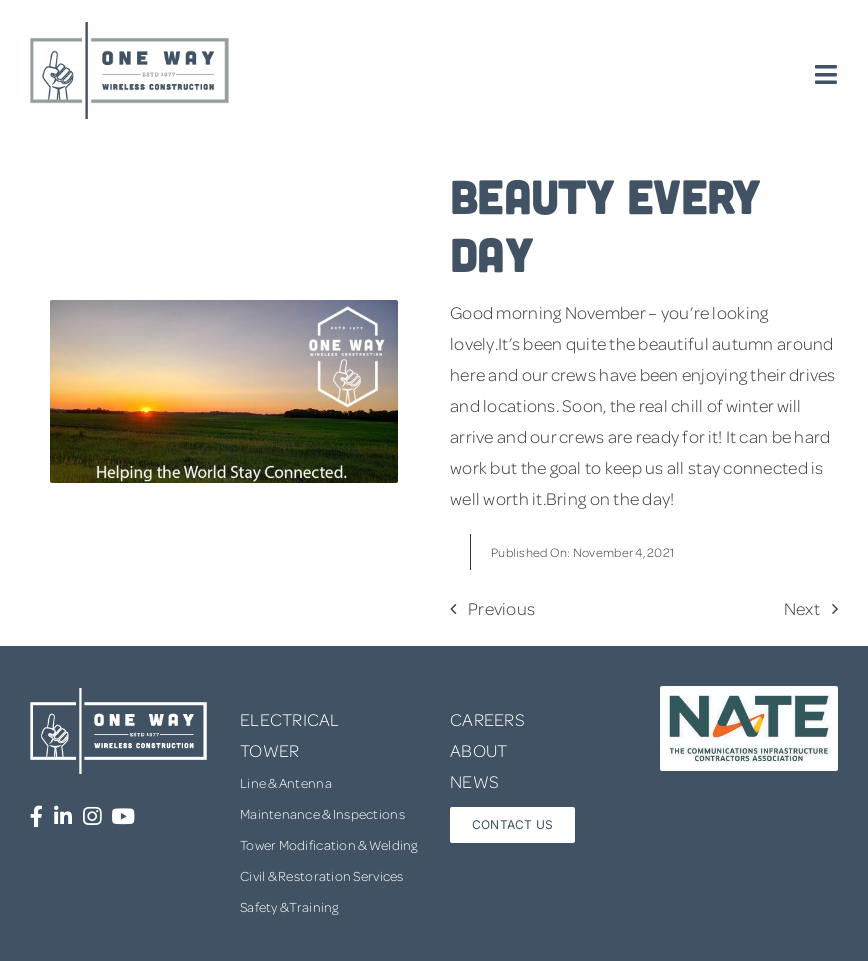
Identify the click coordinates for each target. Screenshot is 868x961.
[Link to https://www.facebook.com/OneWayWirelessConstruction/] (36, 816)
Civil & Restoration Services (322, 875)
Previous (501, 608)
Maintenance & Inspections (322, 813)
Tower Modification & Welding (329, 844)
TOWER (269, 750)
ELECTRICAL (290, 719)
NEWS (474, 781)
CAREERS (487, 719)
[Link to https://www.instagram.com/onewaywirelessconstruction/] (92, 816)
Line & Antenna (286, 782)
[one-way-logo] (130, 29)
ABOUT (478, 750)
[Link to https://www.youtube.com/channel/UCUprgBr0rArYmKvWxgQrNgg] (123, 816)
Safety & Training (289, 906)
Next (802, 608)
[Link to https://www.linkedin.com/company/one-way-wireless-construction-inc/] (63, 816)
